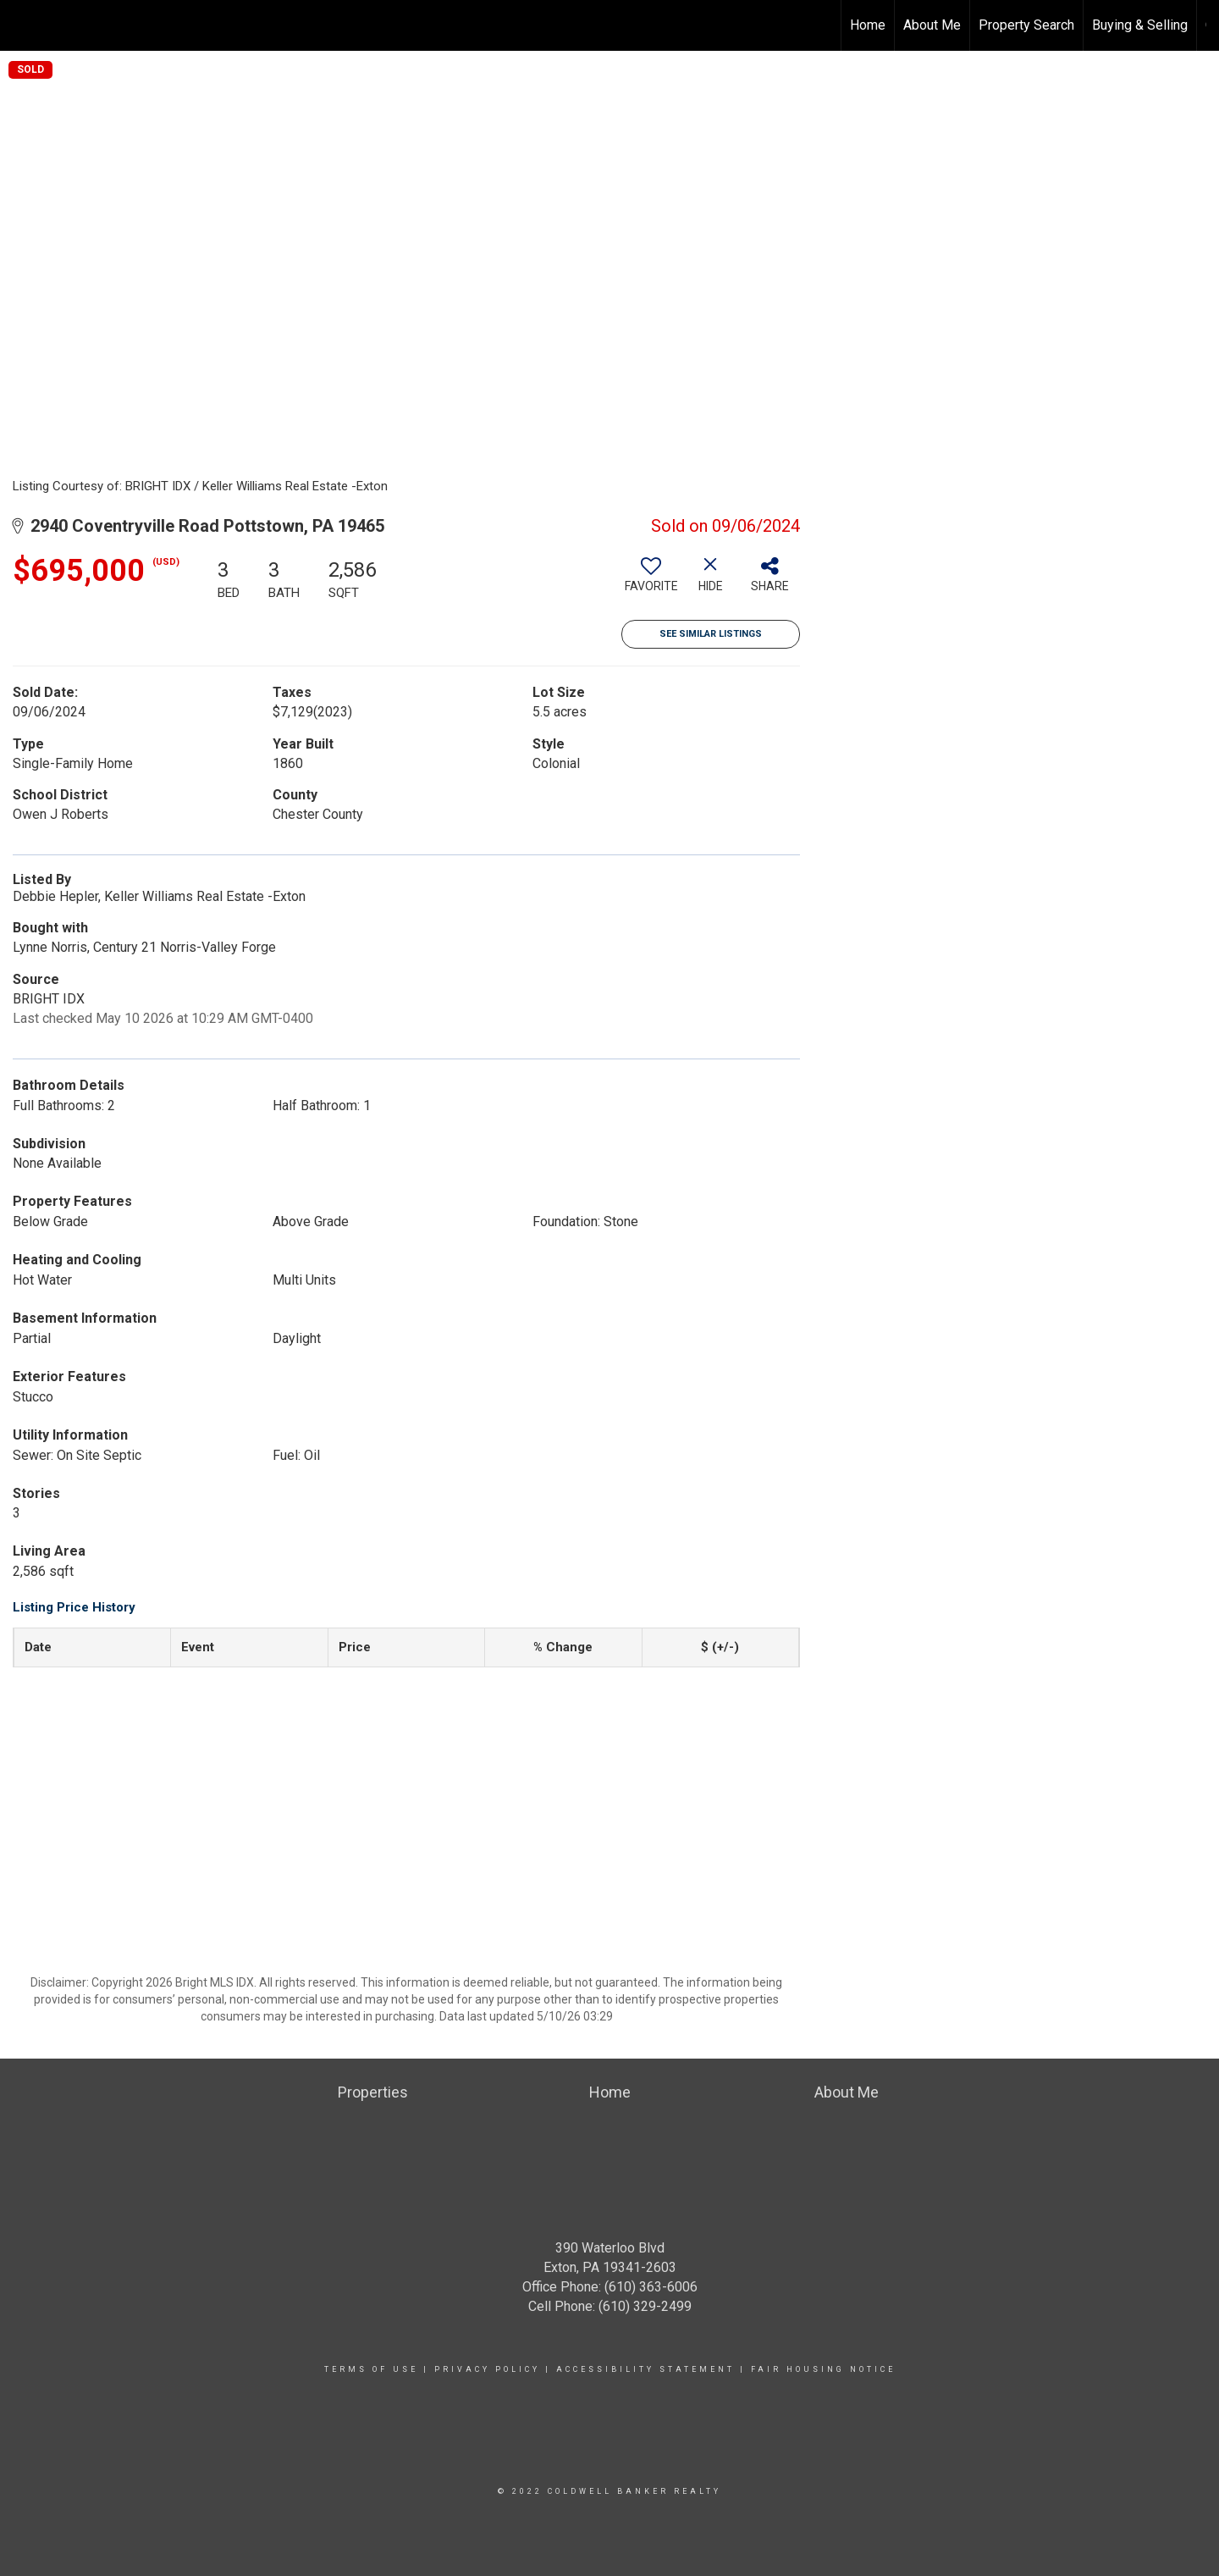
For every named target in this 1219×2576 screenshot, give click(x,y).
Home (867, 25)
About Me (932, 25)
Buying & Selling (1140, 25)
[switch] (651, 581)
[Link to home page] (21, 25)
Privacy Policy (487, 2369)
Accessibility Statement (645, 2369)
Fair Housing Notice (823, 2369)
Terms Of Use (371, 2369)
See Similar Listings (710, 633)
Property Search (1026, 25)
